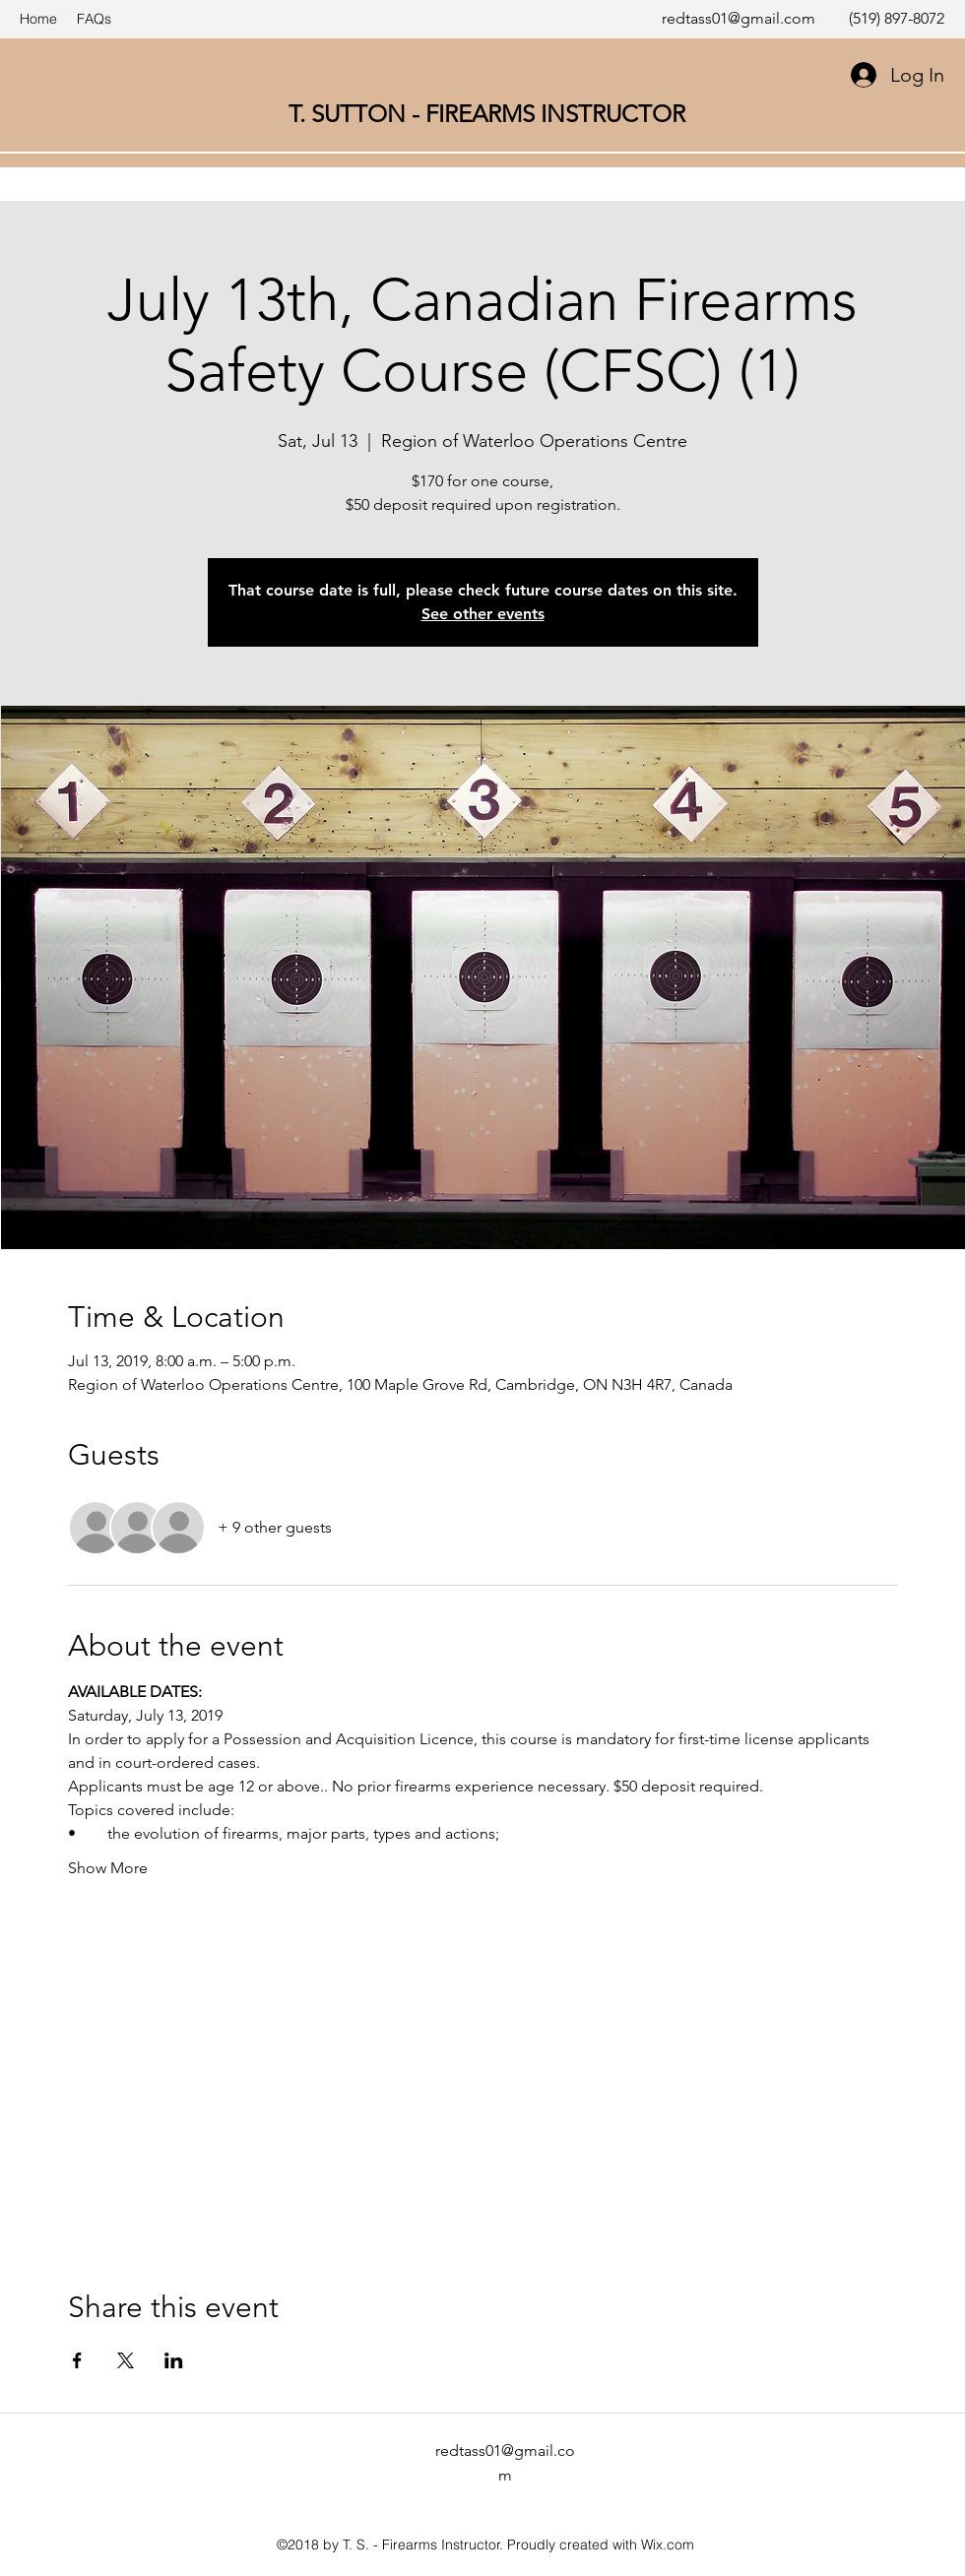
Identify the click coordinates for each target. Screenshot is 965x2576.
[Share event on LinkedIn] (173, 2360)
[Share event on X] (125, 2360)
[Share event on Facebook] (77, 2360)
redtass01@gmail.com (738, 18)
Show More (108, 1867)
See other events (483, 613)
